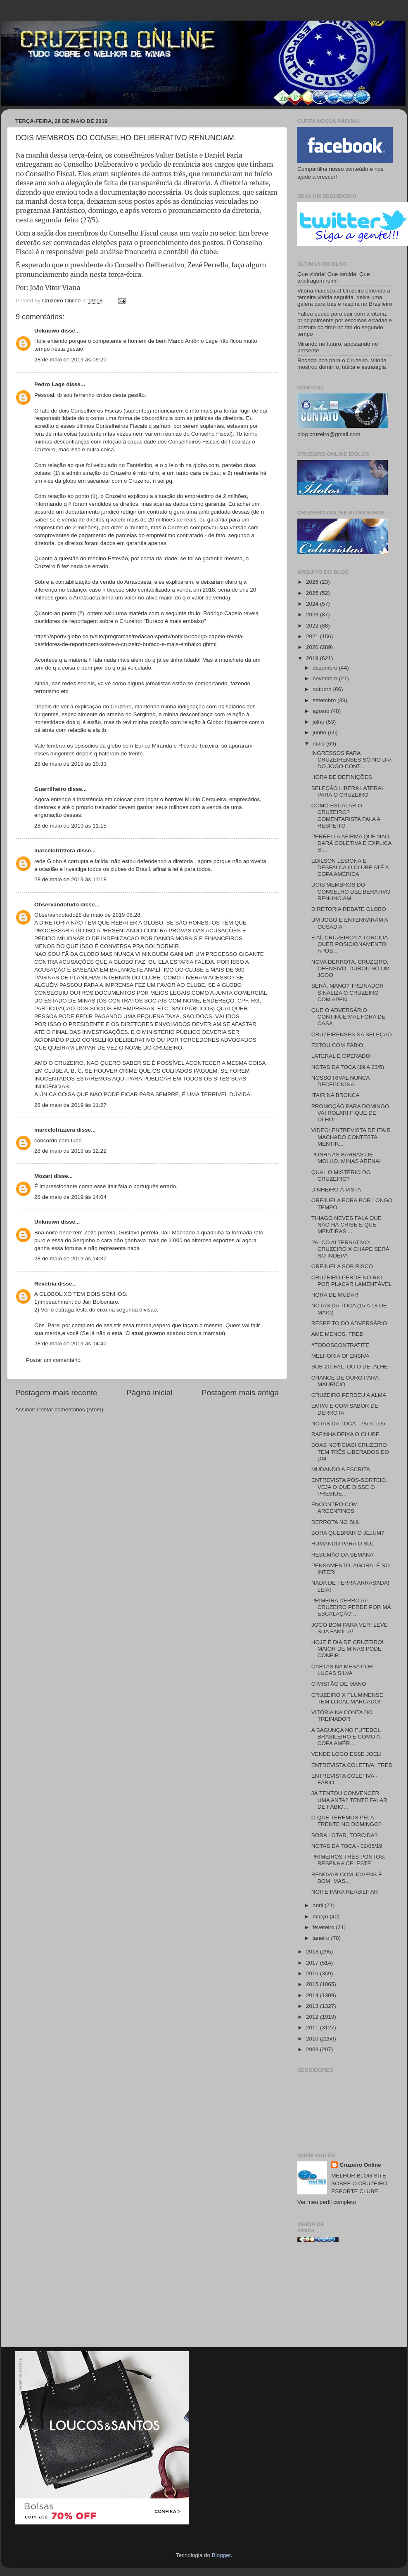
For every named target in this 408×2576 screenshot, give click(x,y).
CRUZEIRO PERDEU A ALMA (349, 1395)
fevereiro (324, 1927)
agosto (322, 711)
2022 (313, 626)
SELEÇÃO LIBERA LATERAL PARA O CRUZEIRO (347, 791)
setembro (325, 700)
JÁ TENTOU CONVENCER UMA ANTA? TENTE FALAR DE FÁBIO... (349, 1799)
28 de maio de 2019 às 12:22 (70, 1151)
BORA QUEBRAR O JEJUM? (347, 1533)
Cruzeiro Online (360, 2165)
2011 (313, 2027)
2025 (313, 593)
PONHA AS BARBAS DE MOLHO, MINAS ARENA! (346, 1157)
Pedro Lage (49, 384)
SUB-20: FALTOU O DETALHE (349, 1366)
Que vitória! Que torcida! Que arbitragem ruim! (333, 277)
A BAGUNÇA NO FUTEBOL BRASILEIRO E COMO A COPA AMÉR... (346, 1736)
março (321, 1916)
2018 (313, 1952)
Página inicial (149, 1392)
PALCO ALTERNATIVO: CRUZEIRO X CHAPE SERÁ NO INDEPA (350, 1249)
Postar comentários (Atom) (70, 1409)
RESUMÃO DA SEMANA (342, 1555)
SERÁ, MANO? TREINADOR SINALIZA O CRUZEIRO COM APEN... (347, 992)
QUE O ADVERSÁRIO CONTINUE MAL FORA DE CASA (348, 1016)
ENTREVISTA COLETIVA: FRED (352, 1765)
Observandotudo (56, 904)
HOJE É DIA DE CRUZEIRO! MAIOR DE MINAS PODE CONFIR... (347, 1648)
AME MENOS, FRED (337, 1334)
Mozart (43, 1176)
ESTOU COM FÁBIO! (338, 1045)
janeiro (322, 1938)
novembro (326, 678)
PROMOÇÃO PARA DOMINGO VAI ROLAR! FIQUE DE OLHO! (350, 1113)
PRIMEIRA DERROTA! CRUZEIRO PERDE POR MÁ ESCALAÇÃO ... (351, 1607)
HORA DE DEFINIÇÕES (341, 777)
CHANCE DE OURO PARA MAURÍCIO (345, 1381)
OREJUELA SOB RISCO (342, 1266)
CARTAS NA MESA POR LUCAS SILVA (342, 1669)
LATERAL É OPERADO (340, 1056)
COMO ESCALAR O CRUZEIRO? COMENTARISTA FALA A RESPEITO (345, 815)
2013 (313, 2006)
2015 (313, 1984)
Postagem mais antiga (240, 1392)
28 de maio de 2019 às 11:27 (70, 1105)
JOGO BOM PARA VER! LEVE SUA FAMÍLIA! (349, 1628)
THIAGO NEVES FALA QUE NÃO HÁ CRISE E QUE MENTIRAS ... (346, 1224)
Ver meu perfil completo (326, 2202)
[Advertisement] (345, 2297)
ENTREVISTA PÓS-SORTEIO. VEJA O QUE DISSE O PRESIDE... (349, 1486)
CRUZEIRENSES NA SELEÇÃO (351, 1034)
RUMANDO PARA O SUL (343, 1543)
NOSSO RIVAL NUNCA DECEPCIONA (340, 1081)
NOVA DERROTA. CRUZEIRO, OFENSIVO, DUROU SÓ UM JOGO (350, 968)
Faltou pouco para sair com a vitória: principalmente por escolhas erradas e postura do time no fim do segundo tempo (344, 324)
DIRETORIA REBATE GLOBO (348, 909)
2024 (313, 604)
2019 (313, 658)
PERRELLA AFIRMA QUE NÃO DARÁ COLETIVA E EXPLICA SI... (351, 843)
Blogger (221, 2555)
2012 (313, 2017)
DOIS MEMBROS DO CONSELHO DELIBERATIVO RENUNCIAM (351, 891)
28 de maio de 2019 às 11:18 (70, 879)
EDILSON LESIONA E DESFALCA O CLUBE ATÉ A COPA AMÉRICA (350, 867)
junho (320, 732)
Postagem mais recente (56, 1392)
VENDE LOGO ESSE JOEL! (346, 1754)
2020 (313, 647)
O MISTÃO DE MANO (338, 1684)
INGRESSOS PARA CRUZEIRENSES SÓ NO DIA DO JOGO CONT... (351, 759)
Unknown (46, 331)
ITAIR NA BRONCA (335, 1095)
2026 (313, 582)
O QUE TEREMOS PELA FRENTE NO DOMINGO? (346, 1820)
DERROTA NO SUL (335, 1522)
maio (319, 744)
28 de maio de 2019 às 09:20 (70, 359)
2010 (313, 2039)
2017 (313, 1963)
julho (319, 722)
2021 (313, 636)
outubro (323, 689)
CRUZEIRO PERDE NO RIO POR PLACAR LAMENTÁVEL (351, 1280)
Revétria (45, 1284)
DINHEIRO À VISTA (336, 1190)
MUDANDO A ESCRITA (340, 1469)
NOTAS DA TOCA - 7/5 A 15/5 (348, 1423)
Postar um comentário (53, 1360)
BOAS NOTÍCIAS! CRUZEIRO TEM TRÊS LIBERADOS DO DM (350, 1451)
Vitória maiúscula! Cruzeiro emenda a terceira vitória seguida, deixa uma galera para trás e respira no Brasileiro (344, 297)
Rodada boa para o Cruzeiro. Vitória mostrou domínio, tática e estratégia (342, 363)
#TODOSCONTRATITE (340, 1345)
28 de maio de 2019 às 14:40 (70, 1343)
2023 (313, 614)
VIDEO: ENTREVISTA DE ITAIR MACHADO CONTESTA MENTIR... (351, 1136)
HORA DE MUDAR (334, 1295)
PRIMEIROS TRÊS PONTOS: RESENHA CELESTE (348, 1860)
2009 (313, 2049)
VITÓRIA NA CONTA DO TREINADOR (341, 1715)
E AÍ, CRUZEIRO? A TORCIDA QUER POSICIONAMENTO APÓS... (349, 944)
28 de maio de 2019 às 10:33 (70, 764)
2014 (313, 1995)
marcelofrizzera (54, 850)
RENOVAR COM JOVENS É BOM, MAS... (346, 1877)
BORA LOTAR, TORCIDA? (344, 1835)
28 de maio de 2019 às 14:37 (70, 1258)
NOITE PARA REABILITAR (344, 1892)
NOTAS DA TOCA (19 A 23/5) (347, 1067)
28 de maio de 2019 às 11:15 (70, 826)
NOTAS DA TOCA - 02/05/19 (346, 1846)
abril (319, 1905)
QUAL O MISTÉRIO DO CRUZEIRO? (341, 1175)
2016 (313, 1973)
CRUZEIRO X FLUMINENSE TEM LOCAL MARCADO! (347, 1698)
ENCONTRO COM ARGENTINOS (334, 1507)
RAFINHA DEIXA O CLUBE (345, 1434)
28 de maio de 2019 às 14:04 (70, 1197)
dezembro (326, 668)
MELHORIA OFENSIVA (340, 1356)
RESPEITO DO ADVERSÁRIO (349, 1323)
